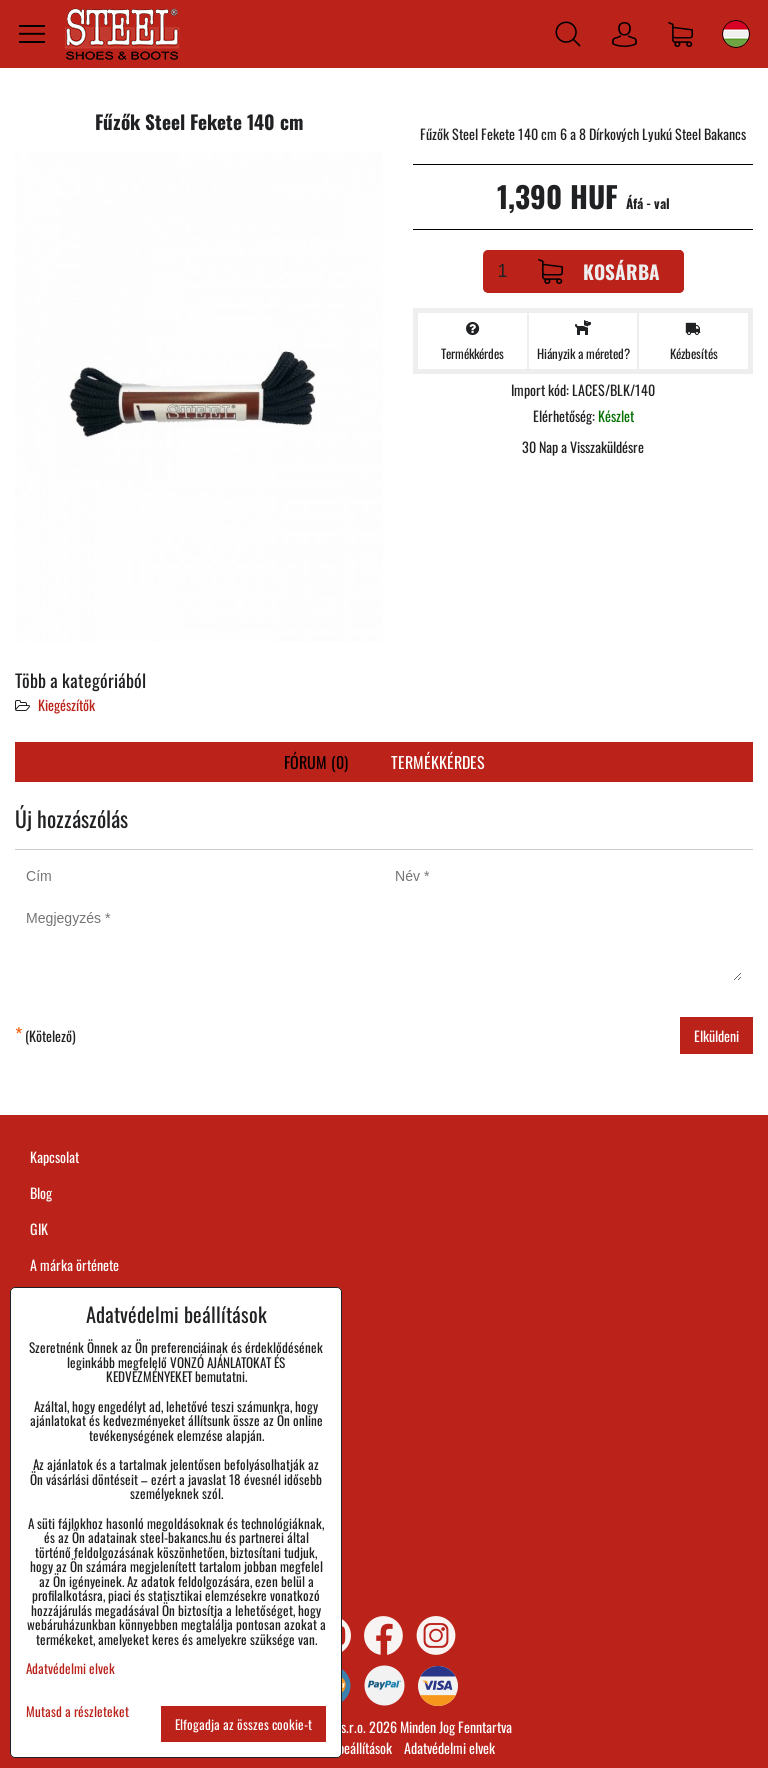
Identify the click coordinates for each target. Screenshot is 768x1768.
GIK (39, 1228)
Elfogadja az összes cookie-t (243, 1724)
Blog (41, 1192)
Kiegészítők (66, 704)
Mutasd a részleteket (77, 1711)
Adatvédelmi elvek (449, 1747)
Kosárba (599, 271)
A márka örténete (74, 1264)
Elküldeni (716, 1035)
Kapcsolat (54, 1156)
